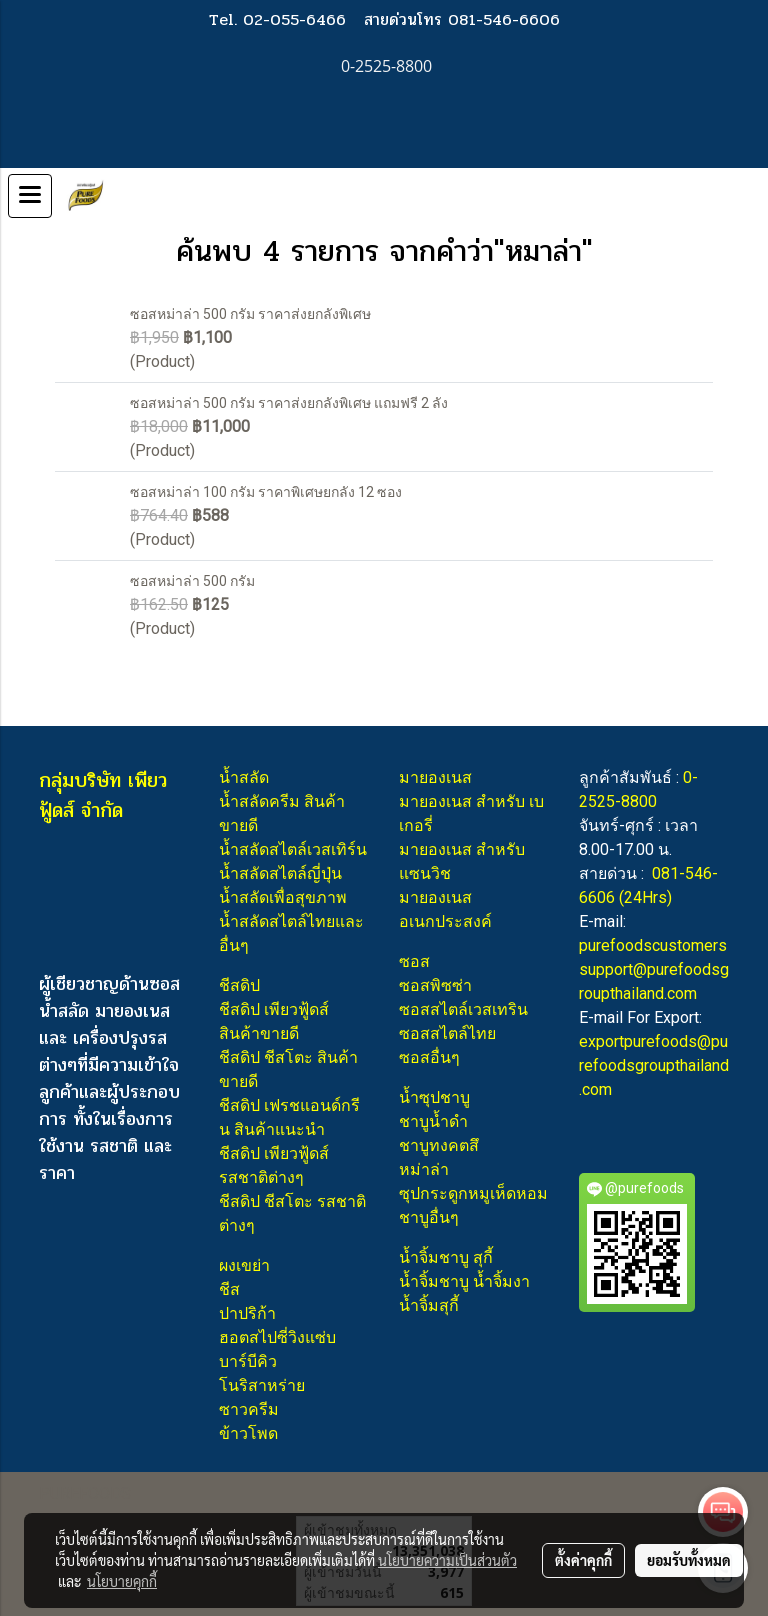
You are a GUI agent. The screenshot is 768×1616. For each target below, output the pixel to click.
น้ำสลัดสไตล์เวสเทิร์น (293, 849)
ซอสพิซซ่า (435, 985)
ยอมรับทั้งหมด (689, 1560)
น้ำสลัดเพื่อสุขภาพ (283, 897)
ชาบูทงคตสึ (439, 1145)
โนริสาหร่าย (262, 1385)
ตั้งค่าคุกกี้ (583, 1560)
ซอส (414, 961)
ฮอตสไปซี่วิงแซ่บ (277, 1337)
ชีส (229, 1289)
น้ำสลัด (244, 777)
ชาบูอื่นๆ (429, 1217)
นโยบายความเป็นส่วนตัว (447, 1560)
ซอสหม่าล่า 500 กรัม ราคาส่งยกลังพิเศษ (250, 314)
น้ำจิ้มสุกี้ (429, 1305)
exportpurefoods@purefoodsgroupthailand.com (654, 1065)
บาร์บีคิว (248, 1361)
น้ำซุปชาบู (434, 1097)
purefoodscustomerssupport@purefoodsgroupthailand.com (654, 969)
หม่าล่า (424, 1169)
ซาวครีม (249, 1409)
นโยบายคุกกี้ (122, 1581)
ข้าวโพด (248, 1433)
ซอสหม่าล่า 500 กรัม (192, 581)
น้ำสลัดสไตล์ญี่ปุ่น (280, 873)
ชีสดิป (239, 985)
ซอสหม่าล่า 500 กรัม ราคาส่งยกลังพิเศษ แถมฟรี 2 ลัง (289, 403)
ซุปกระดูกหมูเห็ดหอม (473, 1193)
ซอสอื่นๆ (429, 1057)
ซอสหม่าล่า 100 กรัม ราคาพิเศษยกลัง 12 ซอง (266, 492)
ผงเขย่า (244, 1265)
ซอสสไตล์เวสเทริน (463, 1009)
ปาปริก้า (247, 1313)
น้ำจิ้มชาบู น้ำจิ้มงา (464, 1281)
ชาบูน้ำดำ (433, 1121)
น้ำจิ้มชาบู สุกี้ (446, 1257)
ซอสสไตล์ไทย (447, 1033)
